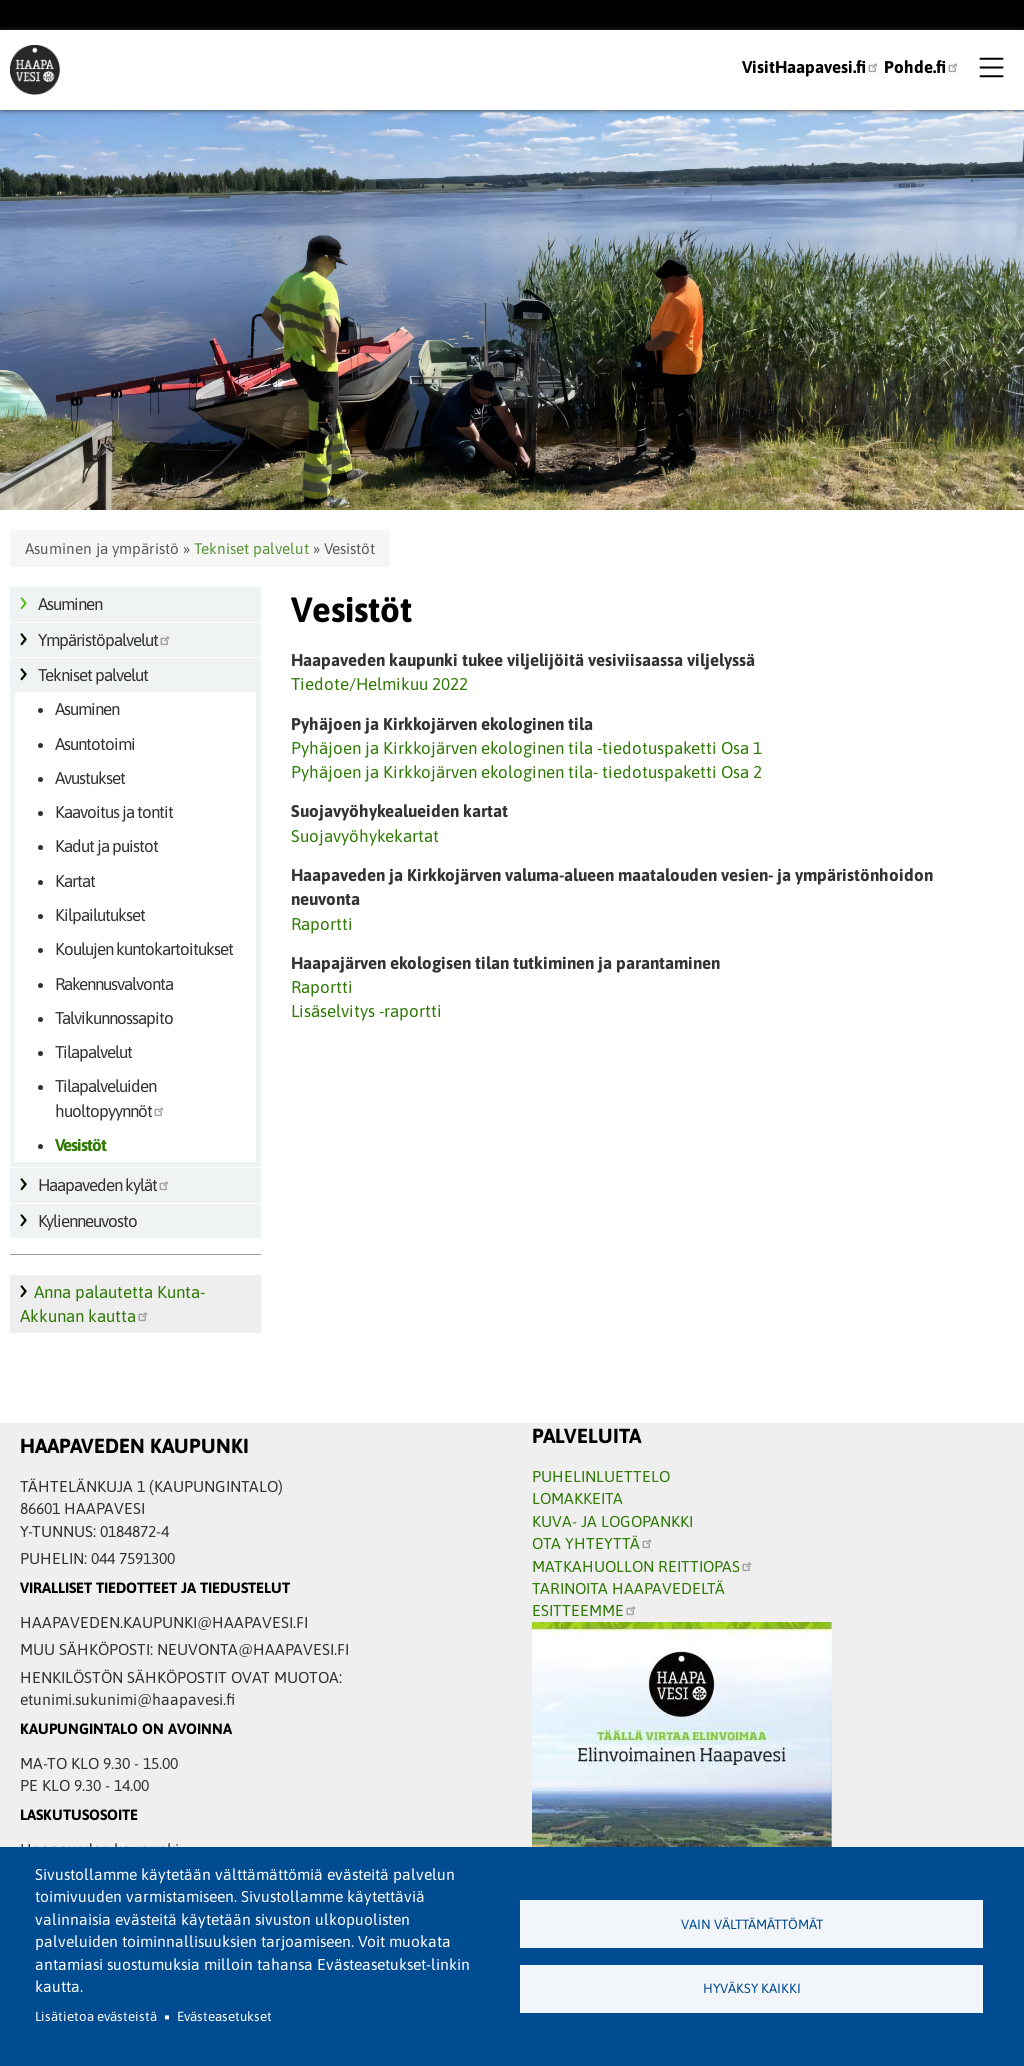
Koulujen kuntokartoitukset (144, 949)
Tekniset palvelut (251, 548)
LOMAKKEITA (577, 1498)
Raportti (322, 924)
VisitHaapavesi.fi (811, 67)
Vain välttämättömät (752, 1924)
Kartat (75, 881)
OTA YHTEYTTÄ (593, 1543)
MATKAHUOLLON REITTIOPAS (643, 1566)
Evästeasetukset (224, 2016)
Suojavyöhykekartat (365, 836)
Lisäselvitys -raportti (366, 1011)
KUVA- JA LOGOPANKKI (612, 1521)
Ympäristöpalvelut (105, 640)
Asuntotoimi (95, 744)
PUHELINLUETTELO (601, 1476)
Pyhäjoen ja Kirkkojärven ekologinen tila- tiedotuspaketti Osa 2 (526, 772)
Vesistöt (80, 1145)
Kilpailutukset (100, 915)
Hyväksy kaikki (752, 1988)
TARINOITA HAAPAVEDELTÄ (628, 1588)
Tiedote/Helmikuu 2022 (379, 684)
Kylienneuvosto (87, 1221)
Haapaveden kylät (104, 1185)
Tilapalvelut (93, 1052)
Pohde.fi (922, 67)
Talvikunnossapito (114, 1018)
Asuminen (70, 604)
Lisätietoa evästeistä (96, 2016)
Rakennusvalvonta (114, 984)
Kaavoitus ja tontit (114, 812)
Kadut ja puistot (106, 846)
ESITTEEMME (585, 1610)
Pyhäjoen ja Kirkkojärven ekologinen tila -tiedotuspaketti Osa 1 (526, 748)
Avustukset (90, 778)
